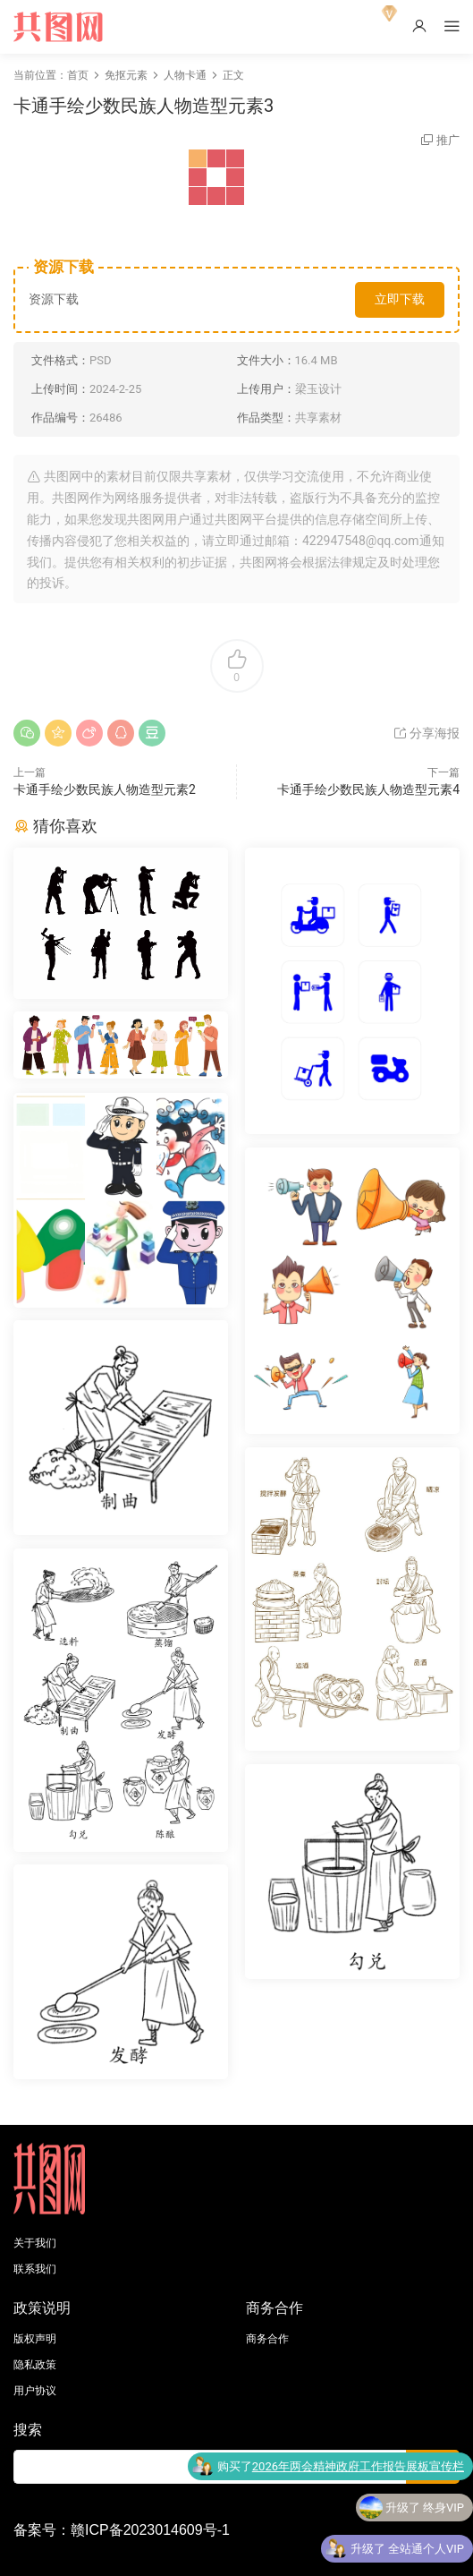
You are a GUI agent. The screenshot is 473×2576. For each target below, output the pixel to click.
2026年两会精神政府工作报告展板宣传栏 (358, 2469)
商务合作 (267, 2339)
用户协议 (34, 2390)
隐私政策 (34, 2364)
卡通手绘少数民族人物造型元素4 (368, 789)
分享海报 (426, 733)
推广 (448, 140)
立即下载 (400, 299)
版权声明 (34, 2339)
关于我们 (34, 2243)
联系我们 (34, 2269)
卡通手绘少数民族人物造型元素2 (104, 789)
